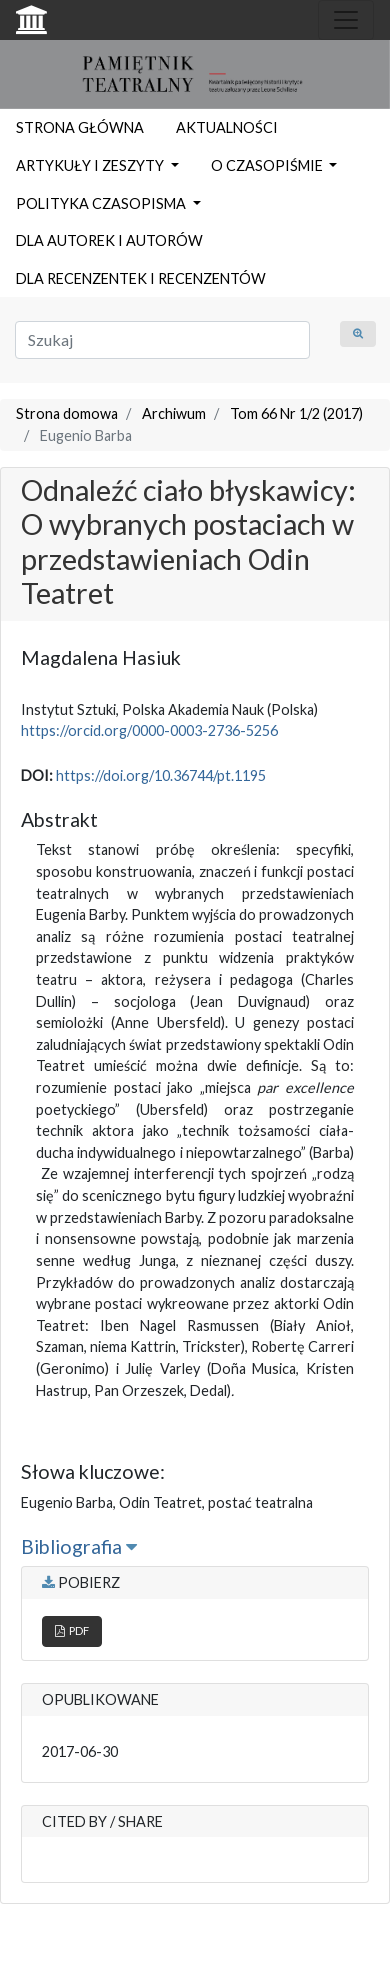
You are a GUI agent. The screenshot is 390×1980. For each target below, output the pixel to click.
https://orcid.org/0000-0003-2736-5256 (149, 730)
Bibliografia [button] (79, 1546)
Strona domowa (67, 413)
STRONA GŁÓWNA (80, 127)
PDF (72, 1630)
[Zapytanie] (162, 340)
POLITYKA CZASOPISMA (102, 203)
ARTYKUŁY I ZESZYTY (91, 165)
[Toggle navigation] (346, 20)
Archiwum (174, 413)
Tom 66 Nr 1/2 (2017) (296, 413)
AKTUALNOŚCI (227, 127)
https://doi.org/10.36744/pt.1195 (161, 775)
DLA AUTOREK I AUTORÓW (109, 240)
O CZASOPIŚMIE (268, 165)
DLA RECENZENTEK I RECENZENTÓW (141, 278)
